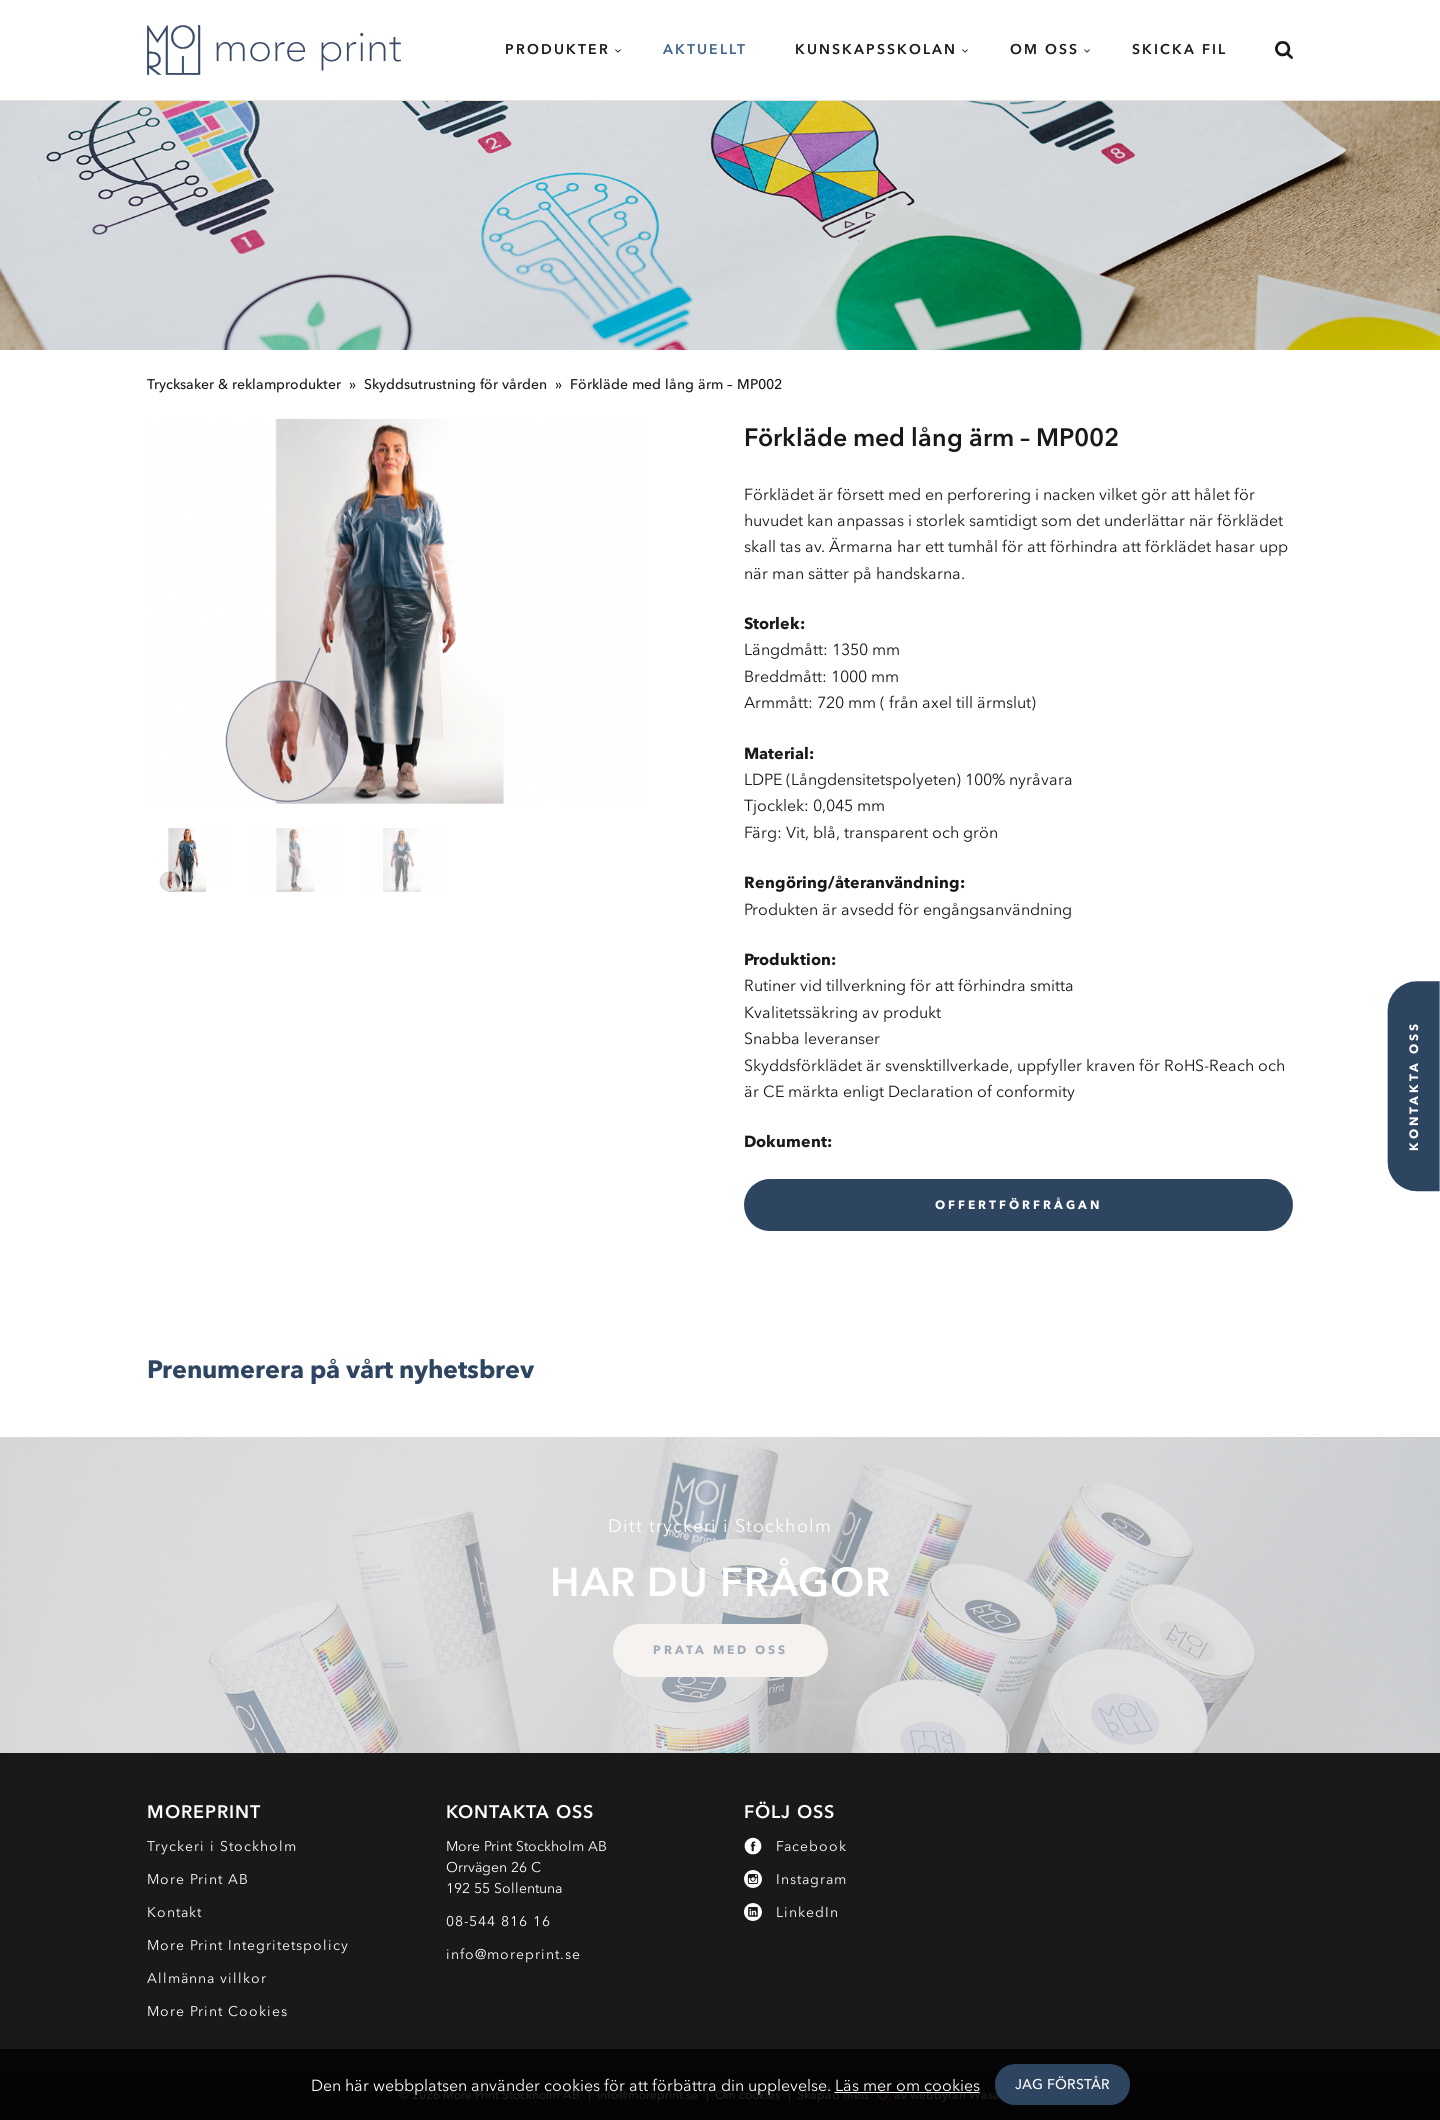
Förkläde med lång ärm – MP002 (676, 384)
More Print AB (198, 1879)
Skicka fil (1179, 49)
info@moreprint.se (513, 1954)
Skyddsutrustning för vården (455, 384)
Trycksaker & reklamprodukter (244, 384)
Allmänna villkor (207, 1978)
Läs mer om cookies (907, 2085)
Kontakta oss (1413, 1086)
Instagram (795, 1879)
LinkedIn (791, 1912)
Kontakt (174, 1912)
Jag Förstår (1062, 2084)
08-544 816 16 (498, 1921)
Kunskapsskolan (876, 49)
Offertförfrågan (1018, 1204)
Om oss (1044, 49)
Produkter (557, 49)
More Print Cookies (217, 2011)
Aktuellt (705, 49)
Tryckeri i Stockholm (222, 1846)
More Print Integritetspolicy (248, 1945)
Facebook (795, 1846)
